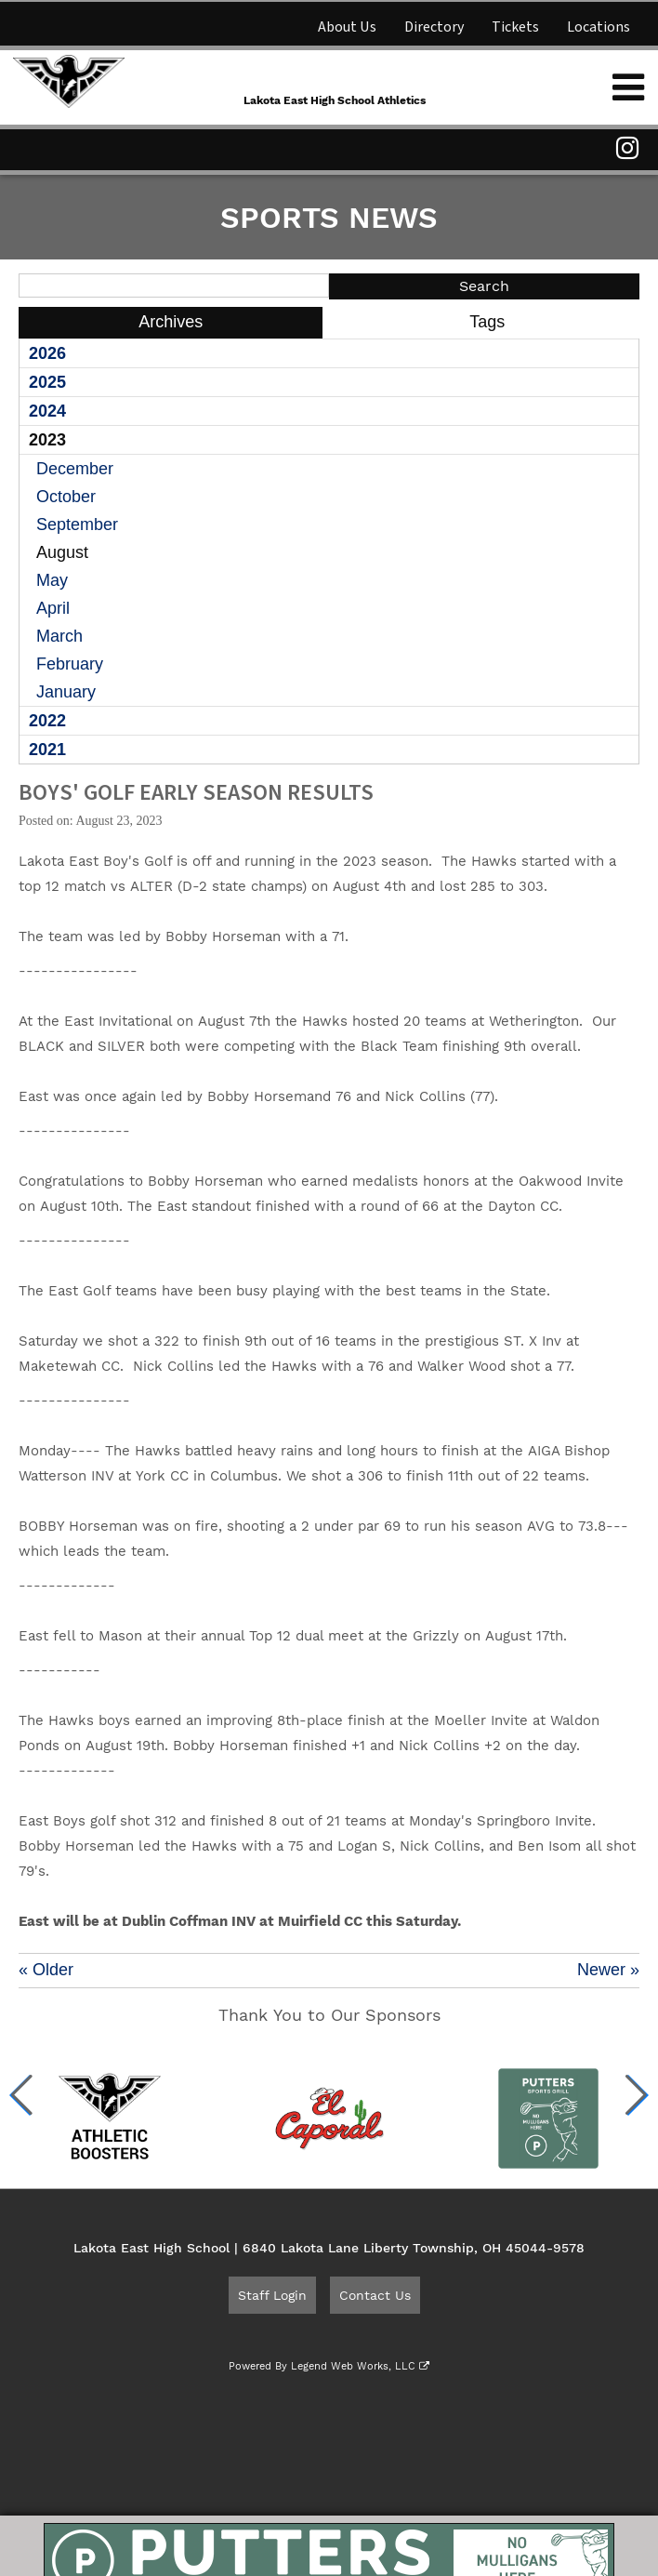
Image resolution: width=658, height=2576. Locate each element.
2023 (47, 440)
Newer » (608, 1969)
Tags (487, 321)
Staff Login (272, 2295)
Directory (434, 27)
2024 (47, 411)
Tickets (515, 27)
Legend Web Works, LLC (360, 2366)
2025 (47, 382)
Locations (598, 27)
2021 (47, 749)
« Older (46, 1969)
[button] (21, 2095)
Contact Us (375, 2295)
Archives (170, 321)
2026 (47, 353)
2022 (47, 720)
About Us (347, 27)
